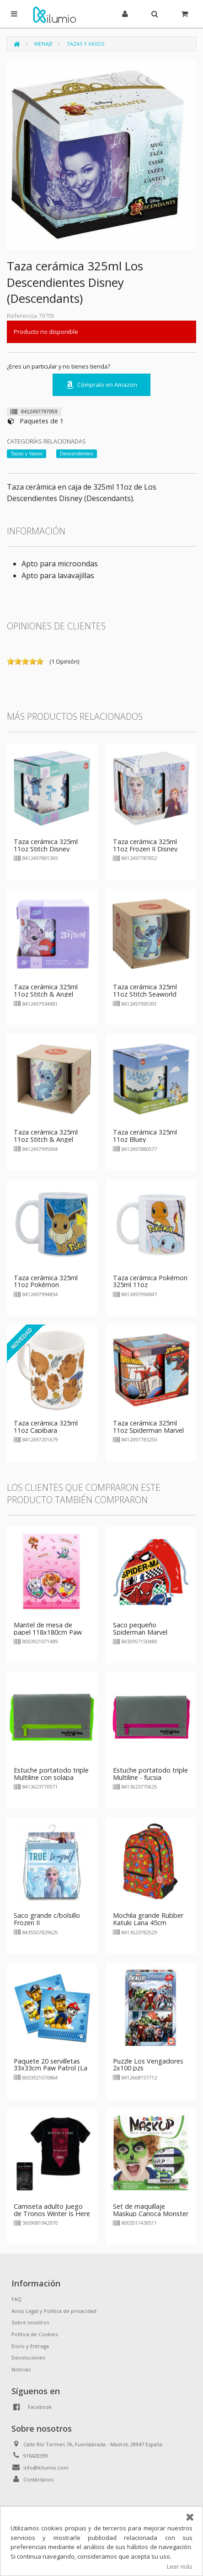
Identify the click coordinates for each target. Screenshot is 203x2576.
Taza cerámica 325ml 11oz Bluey (145, 1136)
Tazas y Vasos (85, 43)
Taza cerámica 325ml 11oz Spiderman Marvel (148, 1427)
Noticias (21, 2369)
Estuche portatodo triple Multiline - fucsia (150, 1774)
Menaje (43, 43)
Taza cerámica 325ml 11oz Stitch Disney (46, 845)
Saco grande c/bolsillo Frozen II (47, 1919)
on (10, 661)
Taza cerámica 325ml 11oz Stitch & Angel (46, 1136)
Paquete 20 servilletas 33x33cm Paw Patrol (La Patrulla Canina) (50, 2068)
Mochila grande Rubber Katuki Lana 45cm (148, 1919)
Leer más (179, 2566)
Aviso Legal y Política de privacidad (53, 2310)
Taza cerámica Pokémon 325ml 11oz (150, 1281)
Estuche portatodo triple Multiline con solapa (51, 1774)
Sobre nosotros (30, 2322)
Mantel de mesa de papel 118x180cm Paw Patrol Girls (48, 1632)
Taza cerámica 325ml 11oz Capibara (46, 1427)
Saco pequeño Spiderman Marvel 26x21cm (140, 1632)
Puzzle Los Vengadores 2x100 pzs (148, 2065)
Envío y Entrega (30, 2346)
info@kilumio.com (46, 2467)
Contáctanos (38, 2479)
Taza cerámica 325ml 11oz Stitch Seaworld (145, 990)
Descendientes (76, 453)
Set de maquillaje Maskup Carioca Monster (150, 2210)
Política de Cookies (34, 2334)
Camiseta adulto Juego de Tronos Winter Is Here (52, 2210)
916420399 (35, 2455)
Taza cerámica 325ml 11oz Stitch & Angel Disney (46, 994)
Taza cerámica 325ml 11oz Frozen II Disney (145, 845)
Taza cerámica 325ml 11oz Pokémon (46, 1281)
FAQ (16, 2299)
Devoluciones (28, 2357)
